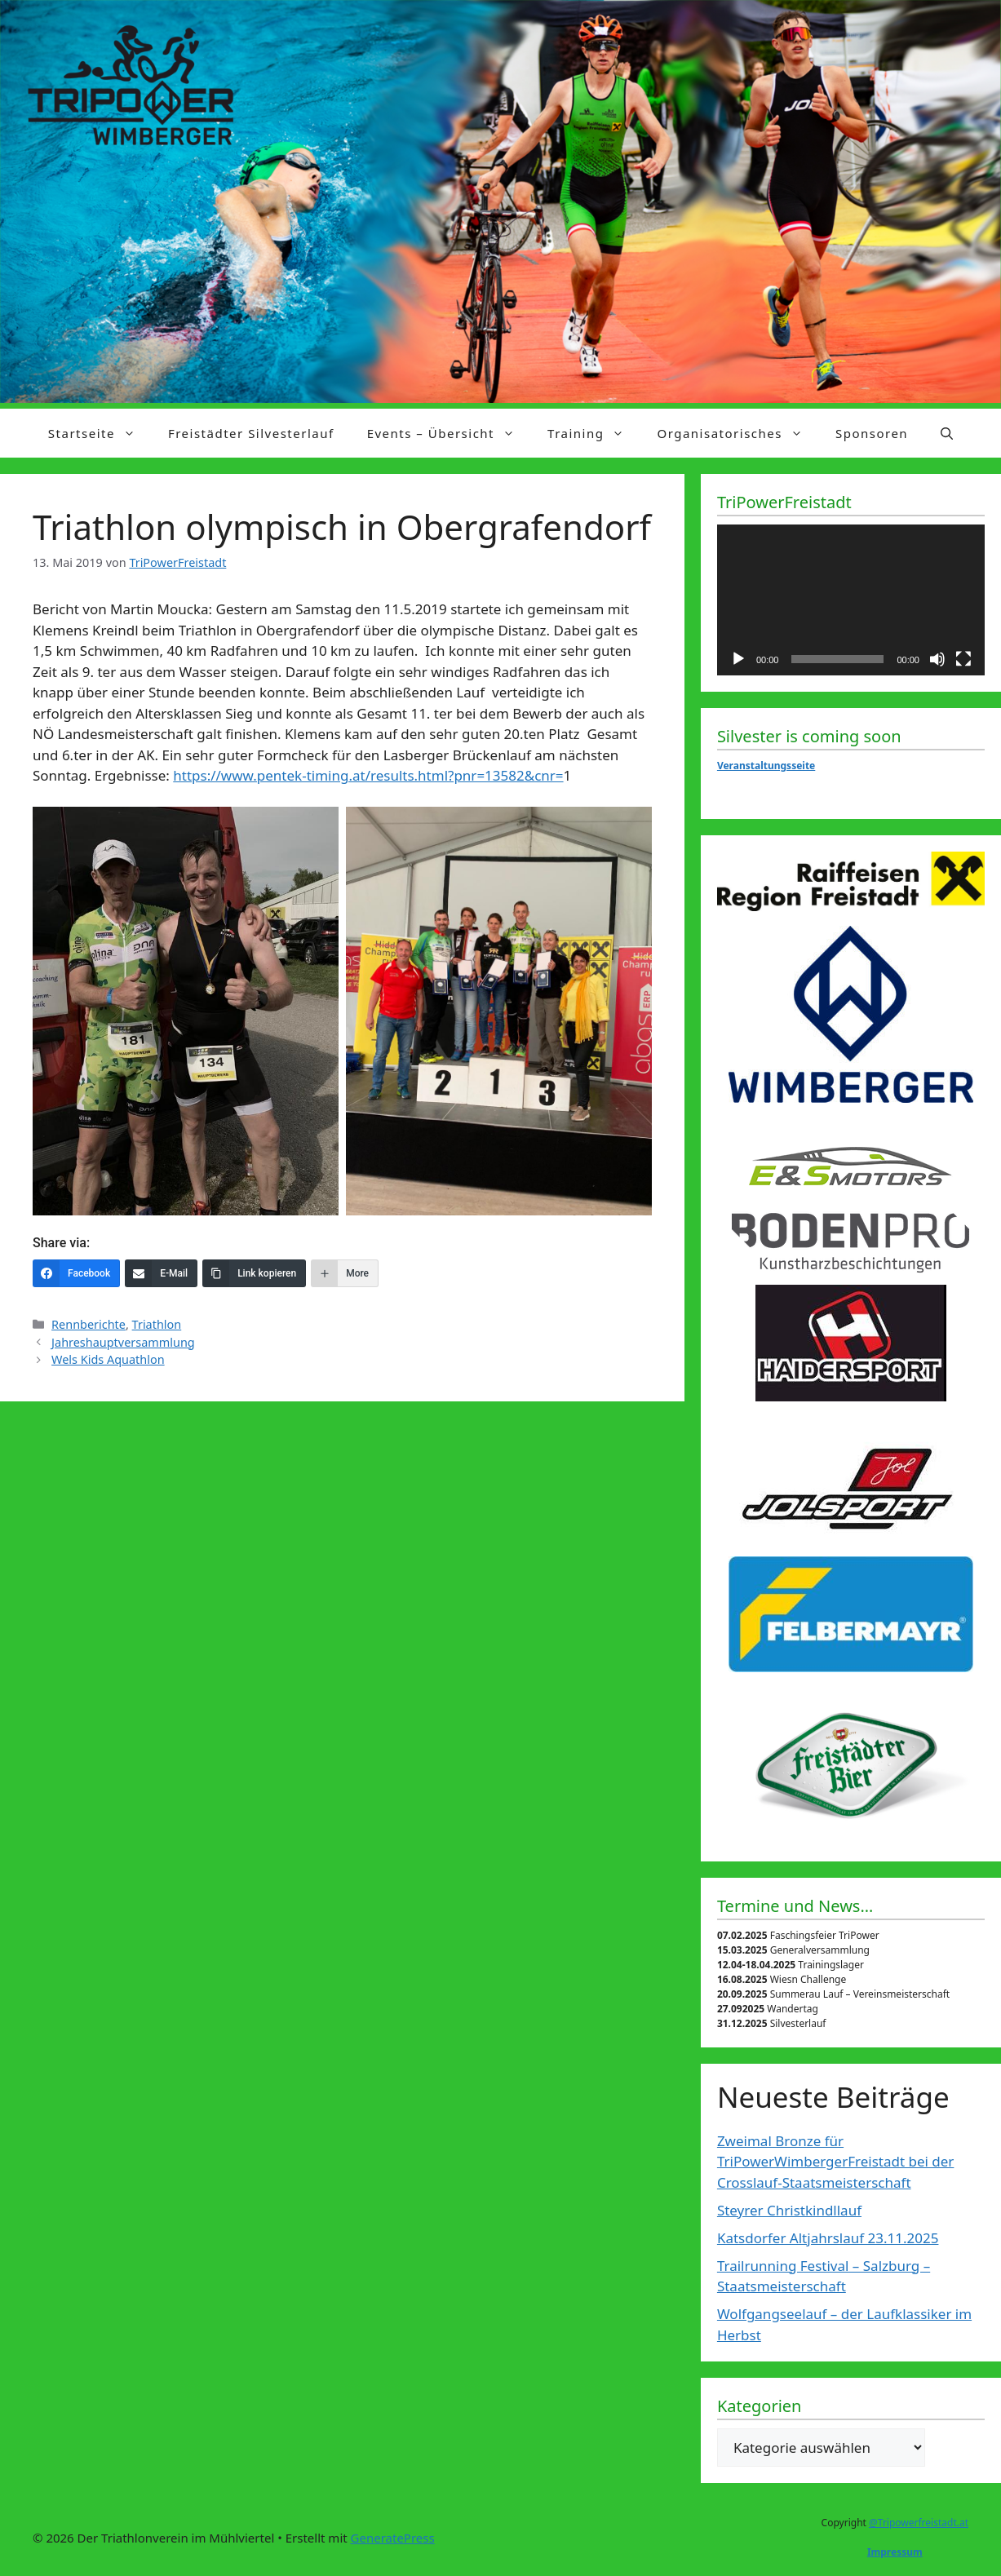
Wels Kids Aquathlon (108, 1359)
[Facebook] (76, 1273)
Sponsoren (871, 433)
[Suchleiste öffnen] (946, 433)
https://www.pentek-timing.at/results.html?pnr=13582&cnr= (368, 775)
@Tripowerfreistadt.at (918, 2523)
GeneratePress (393, 2538)
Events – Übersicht (449, 433)
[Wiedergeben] (738, 659)
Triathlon (157, 1324)
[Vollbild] (963, 659)
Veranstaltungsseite (766, 765)
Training (593, 433)
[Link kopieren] (254, 1273)
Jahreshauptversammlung (123, 1342)
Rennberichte (88, 1324)
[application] (851, 599)
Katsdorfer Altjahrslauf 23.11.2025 (828, 2238)
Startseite (100, 433)
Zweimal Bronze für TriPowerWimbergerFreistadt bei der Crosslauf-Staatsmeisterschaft (835, 2161)
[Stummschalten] (937, 659)
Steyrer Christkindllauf (789, 2210)
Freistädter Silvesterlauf (251, 433)
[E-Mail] (161, 1273)
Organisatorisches (738, 433)
